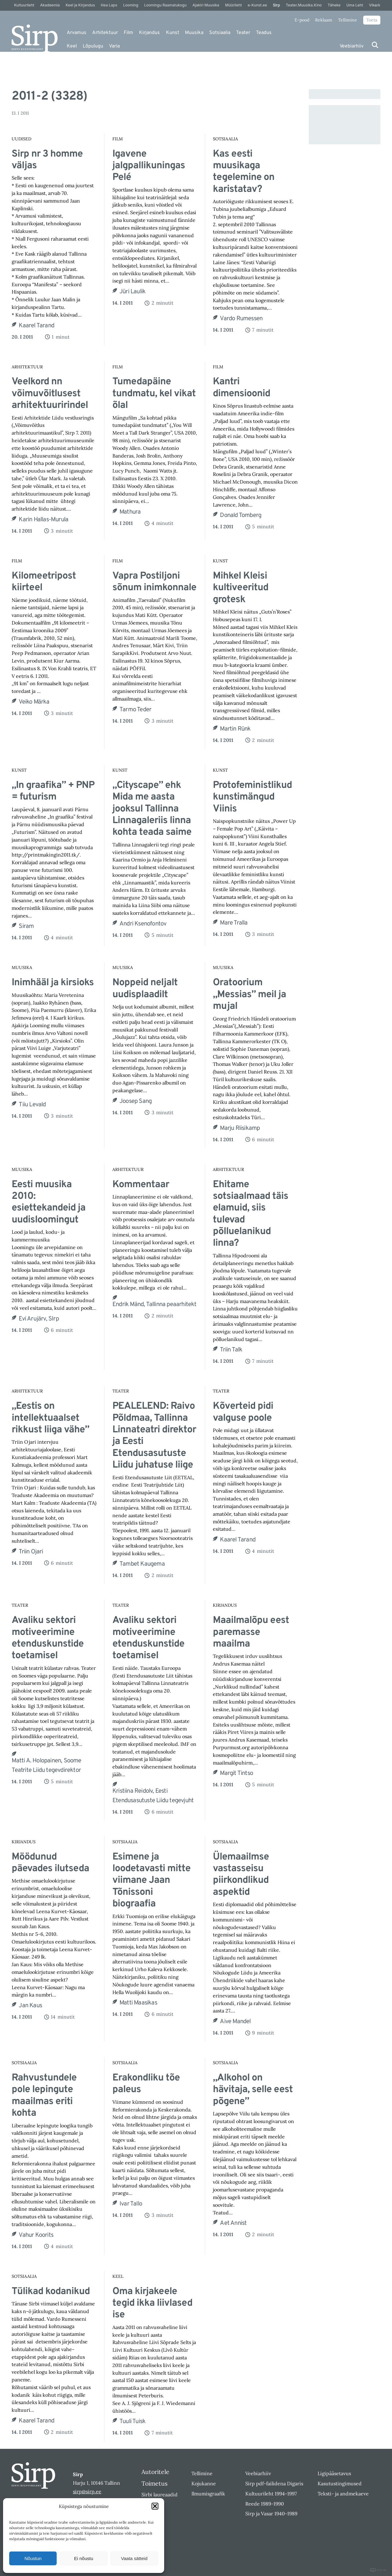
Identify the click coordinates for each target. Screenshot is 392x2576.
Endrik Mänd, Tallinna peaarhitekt (154, 1305)
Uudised (21, 139)
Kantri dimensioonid (241, 388)
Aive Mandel (235, 2022)
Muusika (194, 33)
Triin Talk (231, 1350)
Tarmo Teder (135, 710)
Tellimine (347, 20)
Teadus (264, 33)
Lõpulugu (93, 46)
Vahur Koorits (36, 2235)
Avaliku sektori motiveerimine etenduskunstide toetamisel (48, 1638)
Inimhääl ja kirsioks (53, 983)
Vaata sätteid (134, 2558)
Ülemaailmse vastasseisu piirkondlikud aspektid (241, 1874)
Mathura (130, 512)
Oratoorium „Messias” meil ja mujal (249, 994)
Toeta (371, 20)
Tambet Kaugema (142, 1564)
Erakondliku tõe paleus (146, 2084)
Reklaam (323, 20)
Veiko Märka (34, 702)
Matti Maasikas (138, 2003)
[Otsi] (375, 45)
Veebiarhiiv (352, 46)
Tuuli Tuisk (132, 2422)
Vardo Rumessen (241, 319)
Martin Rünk (235, 729)
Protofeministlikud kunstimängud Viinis (252, 797)
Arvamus (76, 33)
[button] (155, 2506)
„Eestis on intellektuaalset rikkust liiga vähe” (50, 1418)
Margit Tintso (236, 1773)
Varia (114, 46)
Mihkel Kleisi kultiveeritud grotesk (240, 588)
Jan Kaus (30, 2006)
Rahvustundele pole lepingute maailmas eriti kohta (44, 2095)
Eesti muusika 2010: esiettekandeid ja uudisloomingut (48, 1202)
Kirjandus (149, 33)
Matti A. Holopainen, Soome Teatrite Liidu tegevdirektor (46, 1765)
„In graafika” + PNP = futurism (53, 791)
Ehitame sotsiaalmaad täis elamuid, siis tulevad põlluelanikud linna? (250, 1214)
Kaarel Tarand (36, 326)
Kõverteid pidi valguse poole (243, 1412)
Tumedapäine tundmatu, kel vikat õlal (154, 393)
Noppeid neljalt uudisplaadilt (145, 989)
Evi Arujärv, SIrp (38, 1319)
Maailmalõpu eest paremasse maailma (251, 1632)
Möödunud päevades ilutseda (50, 1863)
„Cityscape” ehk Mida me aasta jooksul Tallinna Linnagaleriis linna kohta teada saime (151, 809)
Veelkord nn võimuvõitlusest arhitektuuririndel (50, 393)
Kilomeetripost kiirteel (44, 582)
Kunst (172, 33)
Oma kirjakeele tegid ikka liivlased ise (152, 2303)
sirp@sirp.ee (87, 2491)
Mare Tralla (233, 923)
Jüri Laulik (132, 292)
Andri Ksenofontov (142, 924)
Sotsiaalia (219, 33)
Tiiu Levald (32, 1105)
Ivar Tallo (130, 2204)
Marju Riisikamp (240, 1128)
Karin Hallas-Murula (43, 520)
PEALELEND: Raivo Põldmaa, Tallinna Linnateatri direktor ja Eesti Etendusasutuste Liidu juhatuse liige (154, 1435)
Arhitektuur (105, 33)
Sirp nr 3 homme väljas (47, 160)
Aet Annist (233, 2223)
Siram (26, 926)
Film (128, 33)
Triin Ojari (31, 1552)
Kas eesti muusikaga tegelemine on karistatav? (243, 172)
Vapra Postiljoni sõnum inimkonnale (154, 582)
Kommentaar (140, 1185)
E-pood (302, 20)
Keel (72, 46)
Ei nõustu (83, 2558)
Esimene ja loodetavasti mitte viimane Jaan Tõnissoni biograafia (151, 1880)
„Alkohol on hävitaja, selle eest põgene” (253, 2089)
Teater (243, 33)
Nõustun (33, 2558)
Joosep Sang (135, 1101)
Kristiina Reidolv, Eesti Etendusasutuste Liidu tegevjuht (153, 1796)
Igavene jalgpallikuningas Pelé (148, 166)
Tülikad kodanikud (51, 2291)
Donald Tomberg (240, 515)
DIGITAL (378, 2570)
